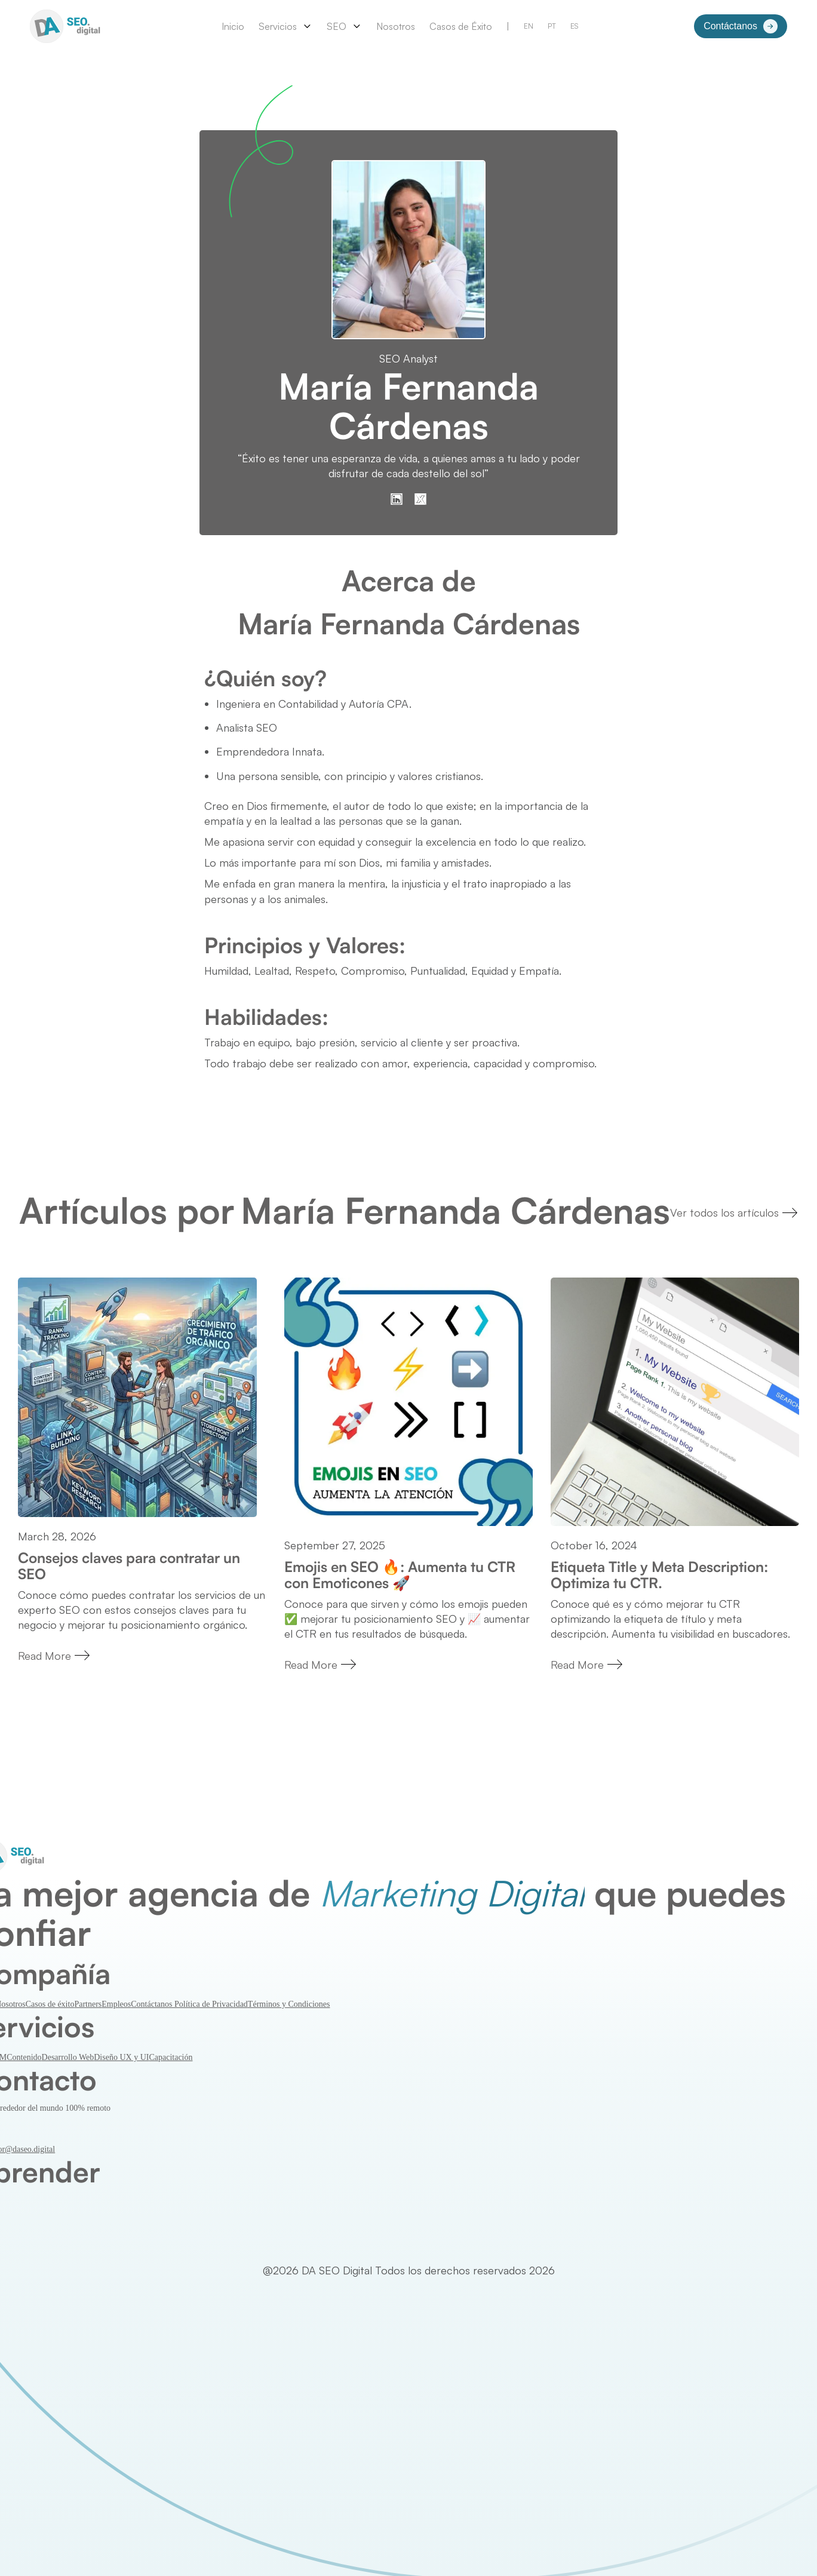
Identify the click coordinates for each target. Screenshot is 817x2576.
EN (528, 26)
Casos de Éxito (460, 26)
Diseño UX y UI (121, 2057)
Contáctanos (152, 2004)
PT (552, 26)
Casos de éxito (50, 2004)
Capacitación (170, 2057)
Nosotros (395, 26)
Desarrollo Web (68, 2057)
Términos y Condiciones (289, 2004)
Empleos (116, 2004)
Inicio (233, 26)
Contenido (24, 2057)
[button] (285, 26)
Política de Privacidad (211, 2004)
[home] (67, 26)
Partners (88, 2004)
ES (574, 26)
